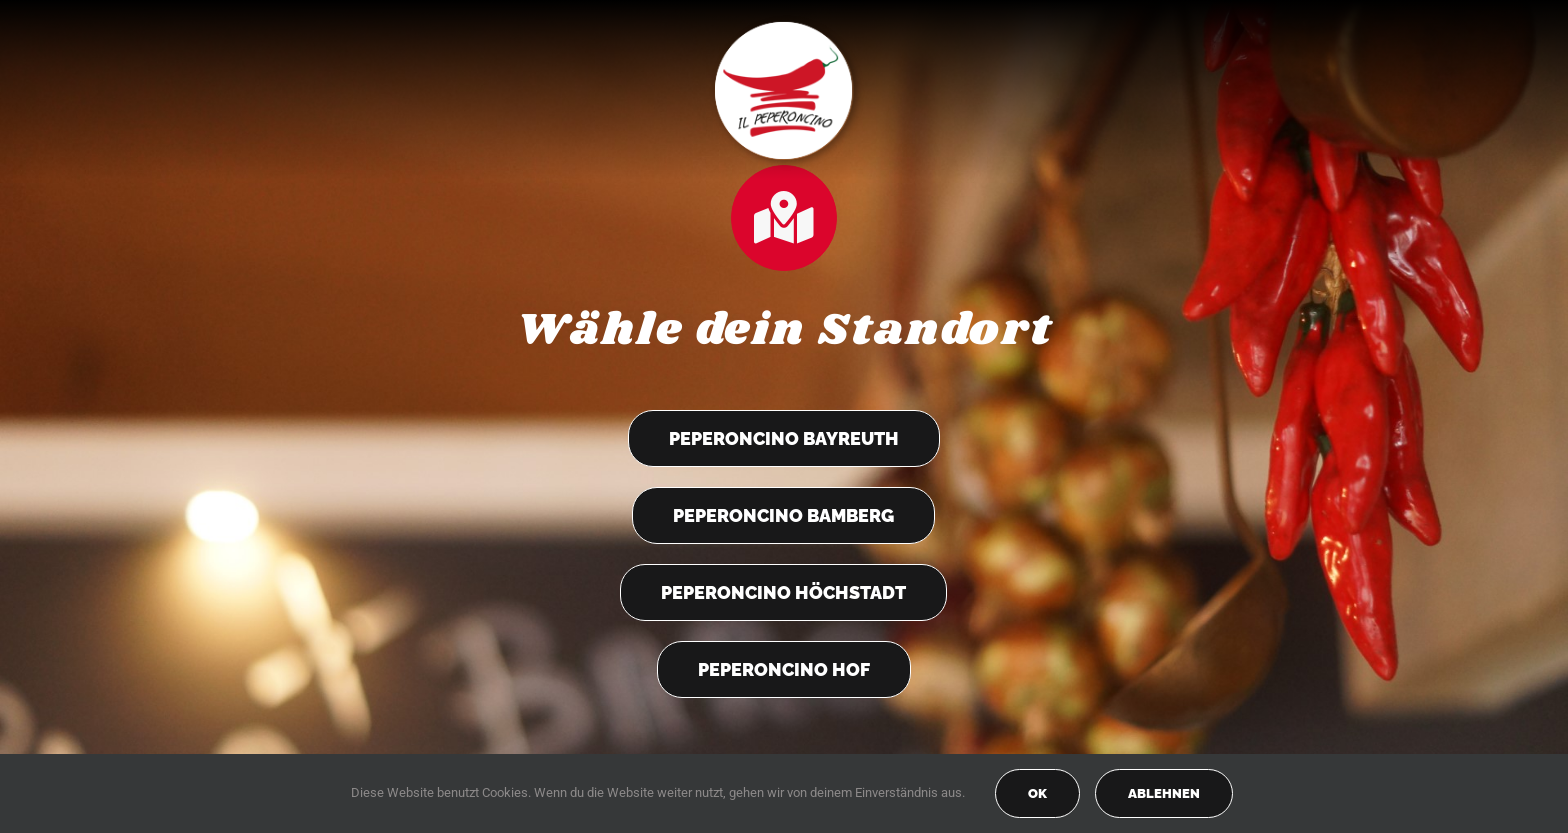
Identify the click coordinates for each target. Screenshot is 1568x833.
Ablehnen (1164, 793)
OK (1037, 793)
